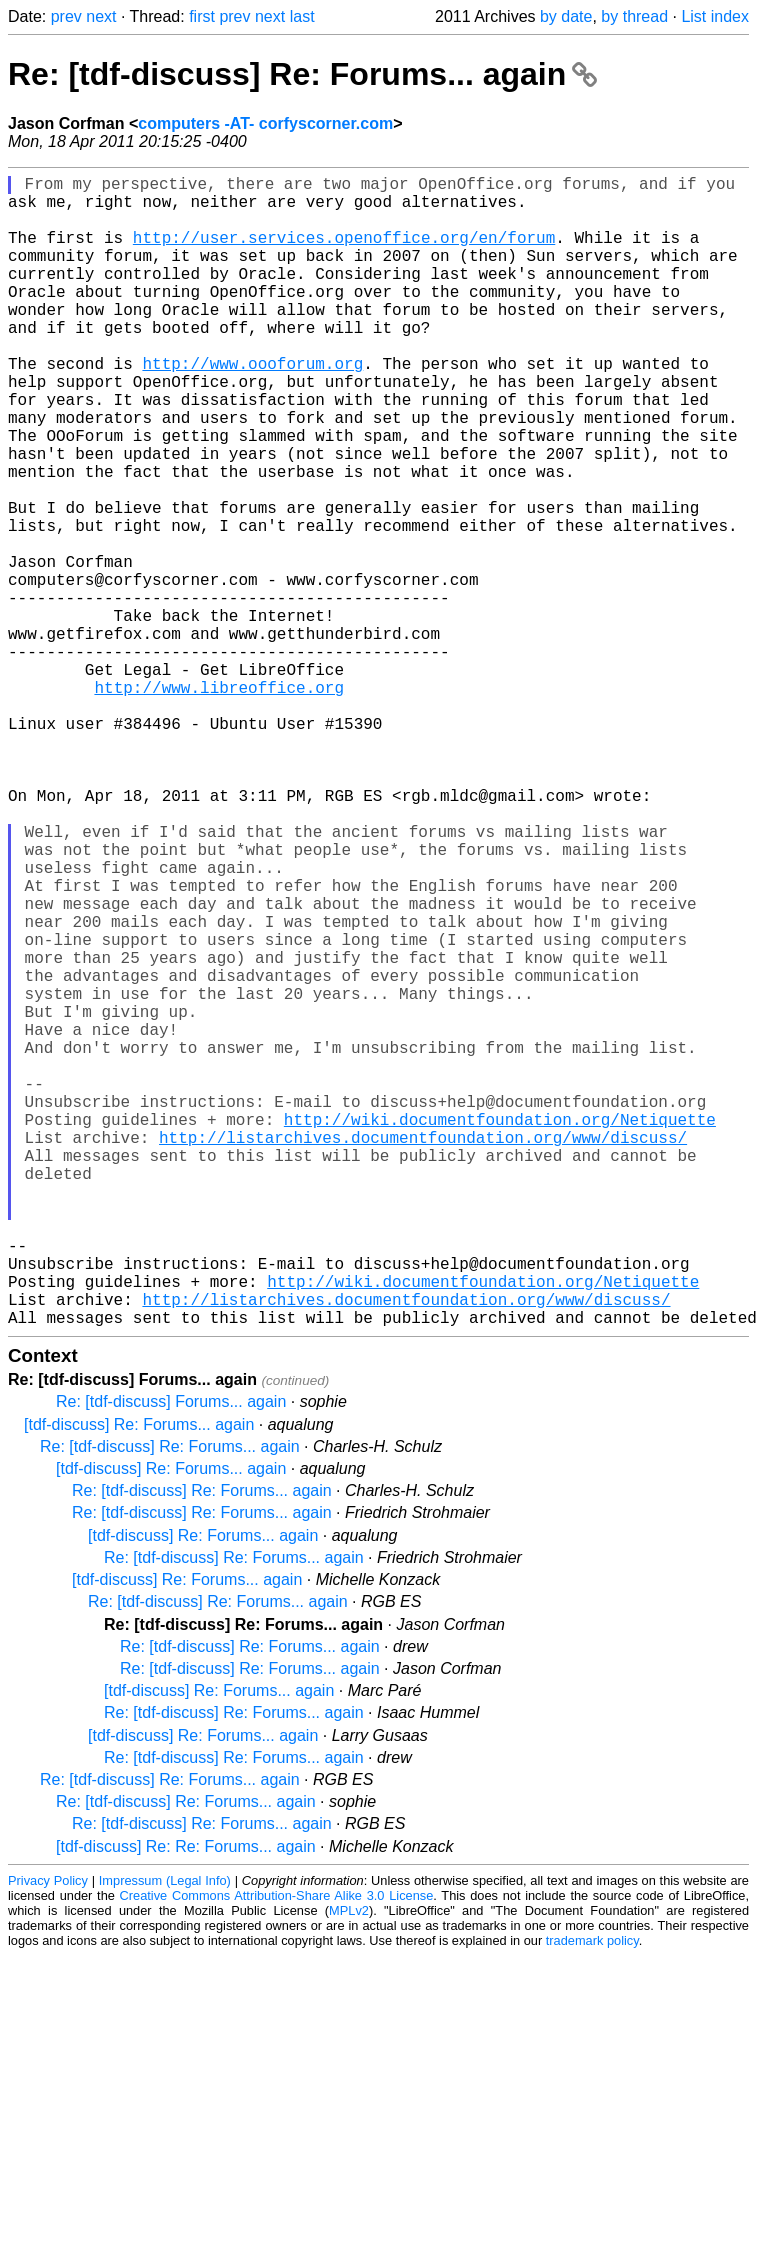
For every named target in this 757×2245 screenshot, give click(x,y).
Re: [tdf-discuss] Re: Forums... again (302, 74)
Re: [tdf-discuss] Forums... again (171, 1657)
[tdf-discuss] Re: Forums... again (139, 1680)
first (202, 16)
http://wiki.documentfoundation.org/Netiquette (500, 1331)
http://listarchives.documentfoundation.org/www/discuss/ (423, 1353)
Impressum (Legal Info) (165, 2136)
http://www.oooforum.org (252, 407)
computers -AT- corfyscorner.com (265, 123)
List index (715, 16)
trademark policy (592, 2196)
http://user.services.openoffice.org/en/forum (344, 253)
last (302, 16)
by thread (634, 16)
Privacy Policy (48, 2136)
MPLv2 (349, 2166)
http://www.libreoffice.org (219, 803)
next (101, 16)
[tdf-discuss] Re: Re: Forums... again (186, 2102)
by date (566, 16)
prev (66, 16)
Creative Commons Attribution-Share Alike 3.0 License (277, 2151)
